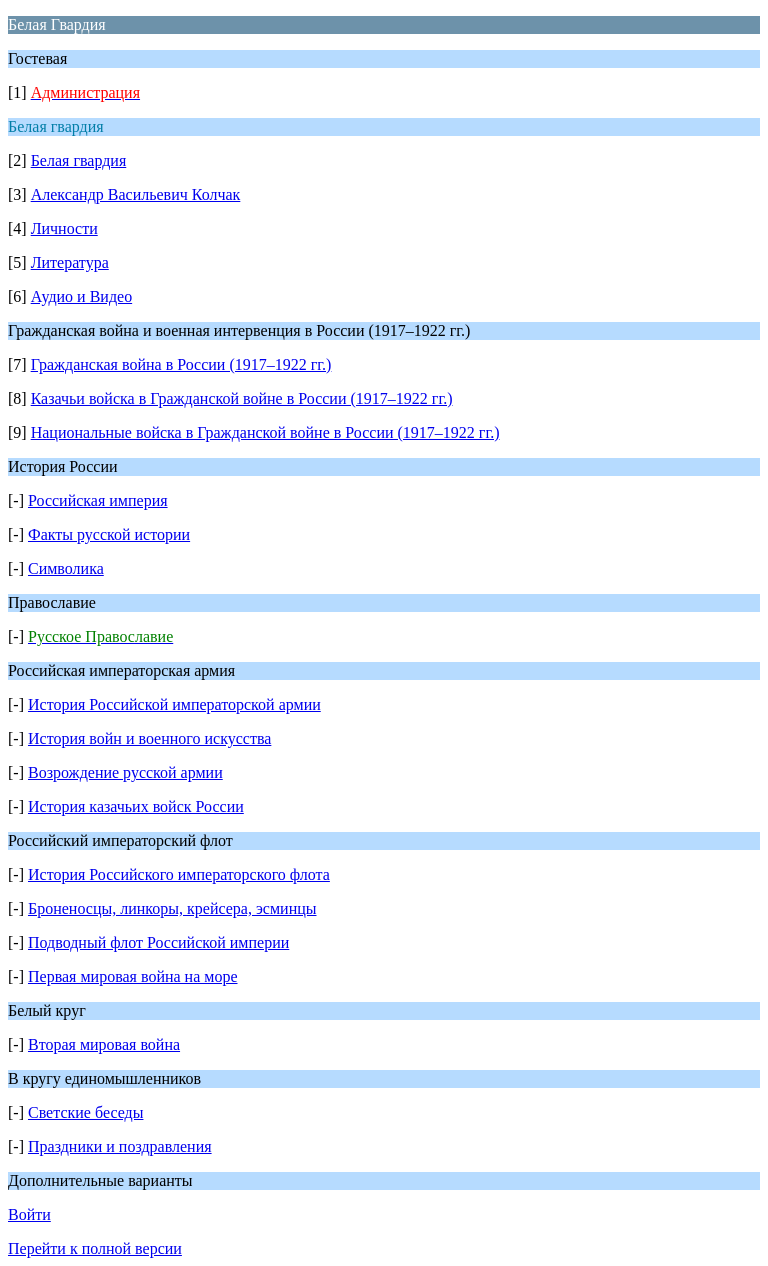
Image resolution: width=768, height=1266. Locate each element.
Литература (70, 262)
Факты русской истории (109, 534)
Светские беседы (85, 1112)
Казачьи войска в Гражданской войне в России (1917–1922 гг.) (242, 398)
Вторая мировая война (104, 1044)
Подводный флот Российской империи (158, 942)
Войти (29, 1214)
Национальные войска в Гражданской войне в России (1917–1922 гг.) (265, 432)
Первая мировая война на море (133, 976)
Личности (64, 228)
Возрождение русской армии (125, 772)
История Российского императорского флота (179, 874)
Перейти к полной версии (95, 1248)
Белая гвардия (79, 160)
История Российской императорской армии (174, 704)
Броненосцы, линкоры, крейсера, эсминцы (172, 908)
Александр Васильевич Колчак (136, 194)
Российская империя (98, 500)
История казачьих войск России (136, 806)
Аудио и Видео (82, 296)
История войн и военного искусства (149, 738)
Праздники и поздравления (120, 1146)
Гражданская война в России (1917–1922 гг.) (181, 364)
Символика (66, 568)
